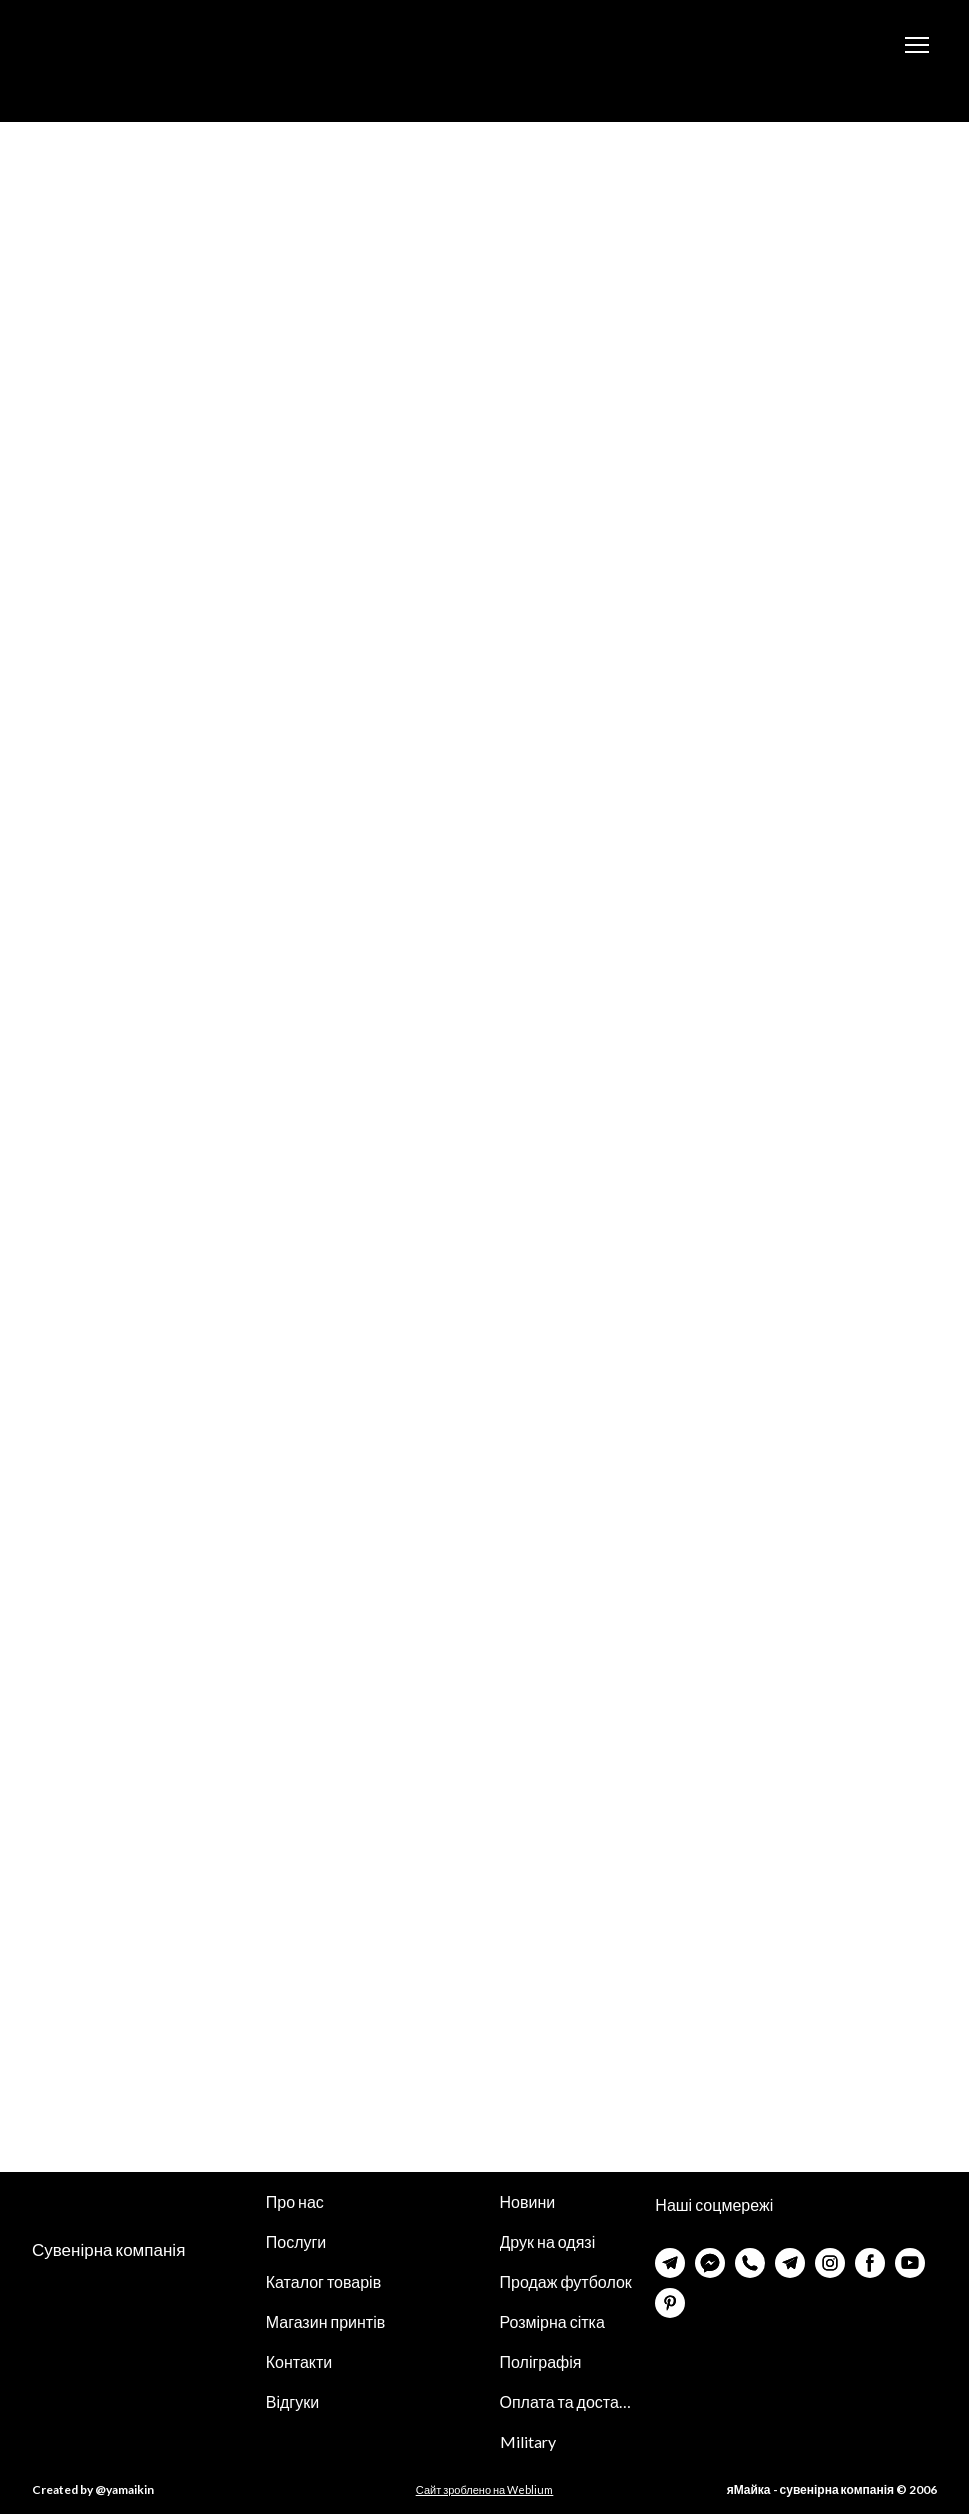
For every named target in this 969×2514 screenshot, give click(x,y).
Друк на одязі (548, 2241)
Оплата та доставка (568, 2401)
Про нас (295, 2201)
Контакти (299, 2361)
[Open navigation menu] (917, 45)
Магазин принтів (325, 2321)
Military (528, 2441)
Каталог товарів (323, 2281)
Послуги (296, 2241)
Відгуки (292, 2401)
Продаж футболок (566, 2281)
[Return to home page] (128, 45)
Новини (528, 2201)
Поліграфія (541, 2361)
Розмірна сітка (552, 2321)
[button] (670, 2263)
